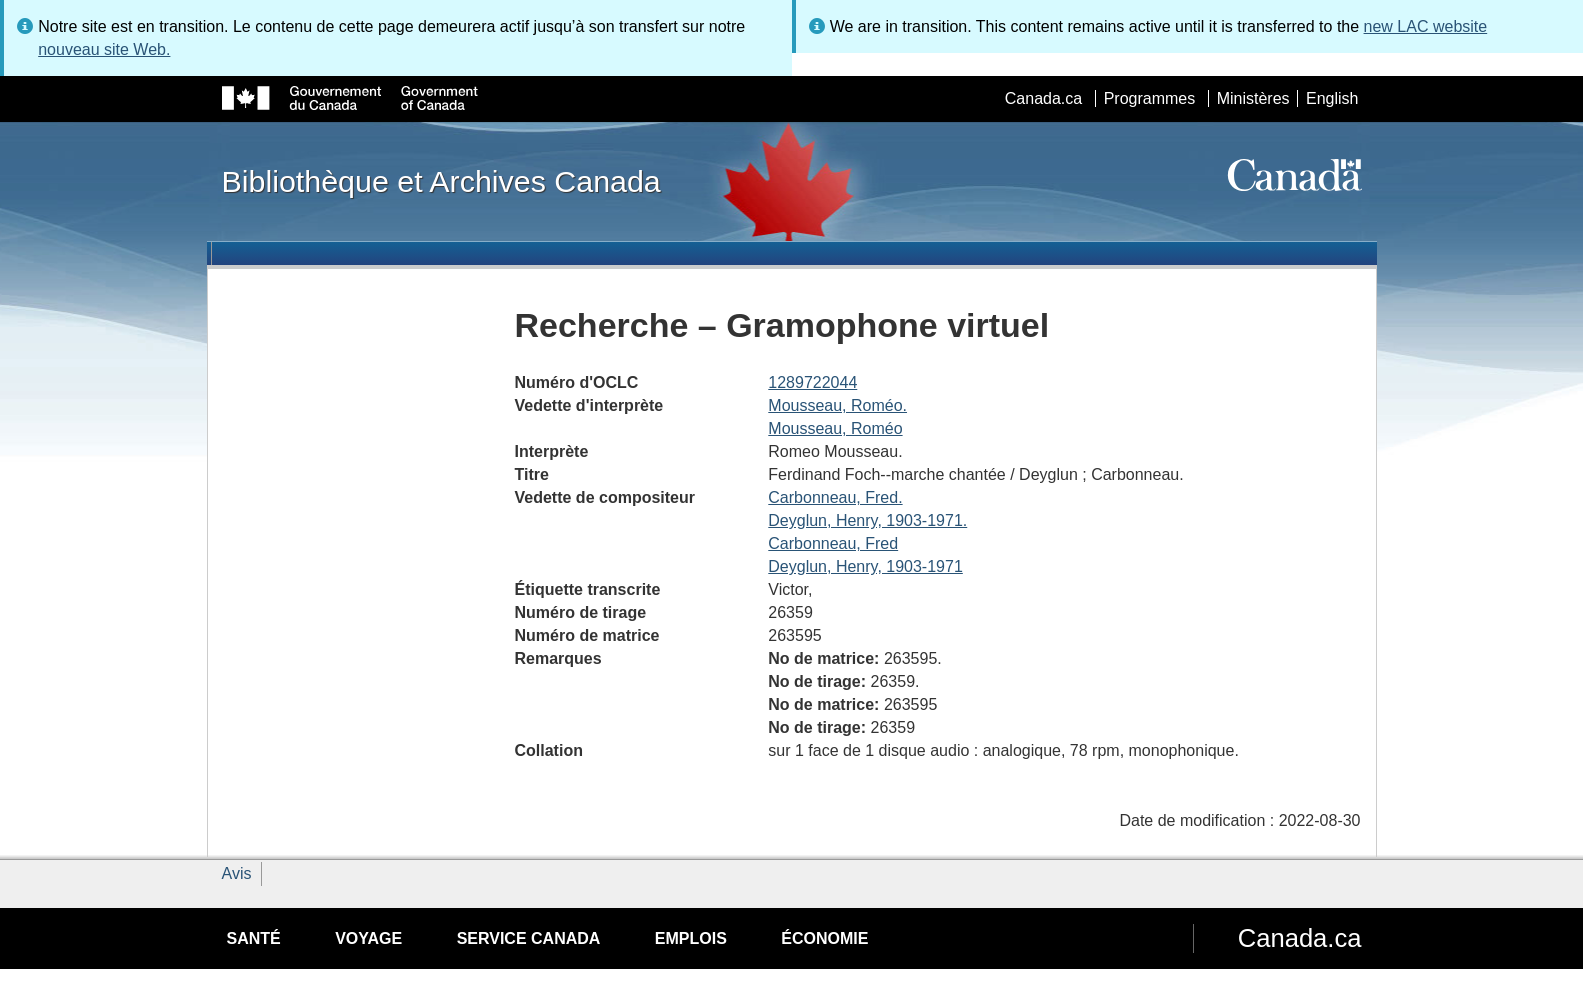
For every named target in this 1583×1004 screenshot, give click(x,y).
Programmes (1150, 98)
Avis (237, 873)
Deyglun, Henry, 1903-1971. (867, 520)
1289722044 (812, 382)
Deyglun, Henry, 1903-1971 (865, 566)
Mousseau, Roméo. (837, 405)
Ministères (1253, 98)
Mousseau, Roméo (835, 428)
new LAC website (1426, 26)
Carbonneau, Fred (833, 543)
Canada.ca (1043, 98)
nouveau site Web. (104, 49)
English (1332, 98)
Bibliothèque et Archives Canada (441, 181)
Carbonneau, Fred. (835, 497)
